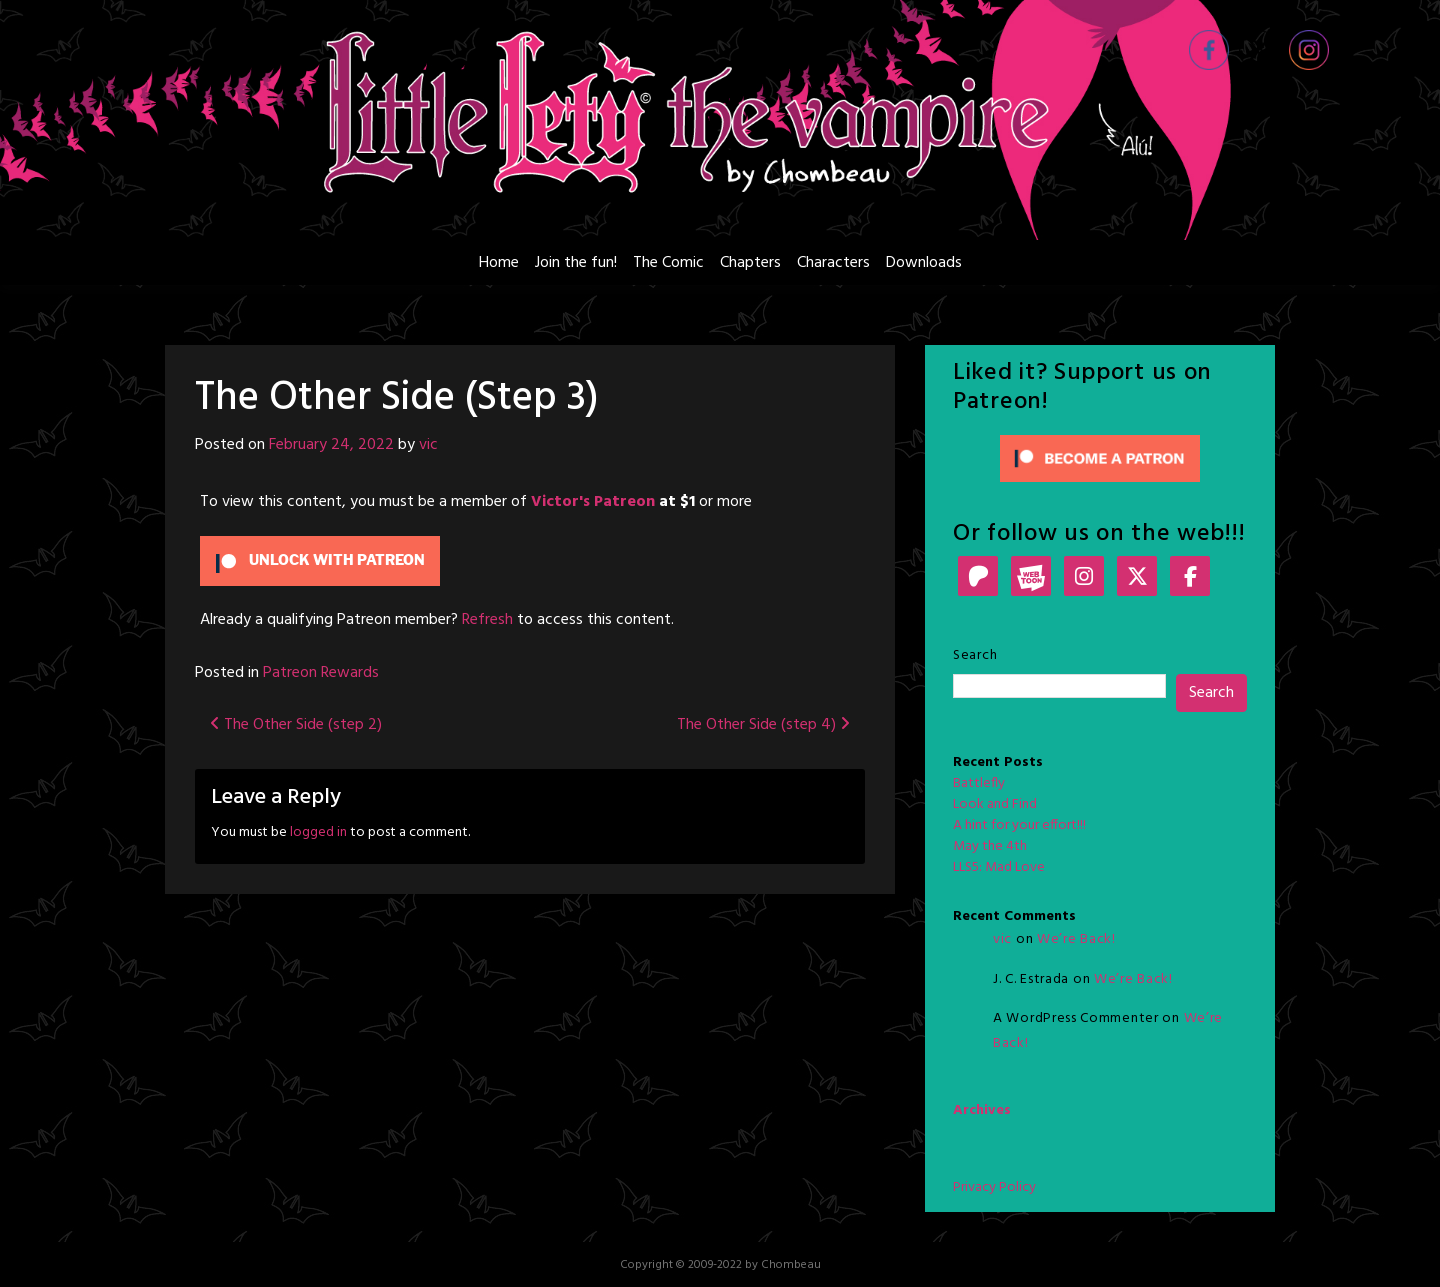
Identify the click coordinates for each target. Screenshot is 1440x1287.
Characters (833, 263)
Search (975, 655)
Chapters (750, 263)
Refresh (487, 620)
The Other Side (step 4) (763, 725)
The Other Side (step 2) (296, 725)
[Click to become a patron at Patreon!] (1100, 458)
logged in (318, 832)
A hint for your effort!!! (1019, 825)
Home (499, 263)
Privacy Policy (994, 1187)
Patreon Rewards (321, 673)
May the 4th (990, 846)
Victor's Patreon (593, 502)
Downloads (924, 263)
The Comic (668, 263)
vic (428, 445)
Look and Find (995, 804)
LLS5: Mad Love (999, 867)
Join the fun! (576, 263)
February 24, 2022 (331, 445)
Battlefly (979, 783)
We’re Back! (1076, 939)
